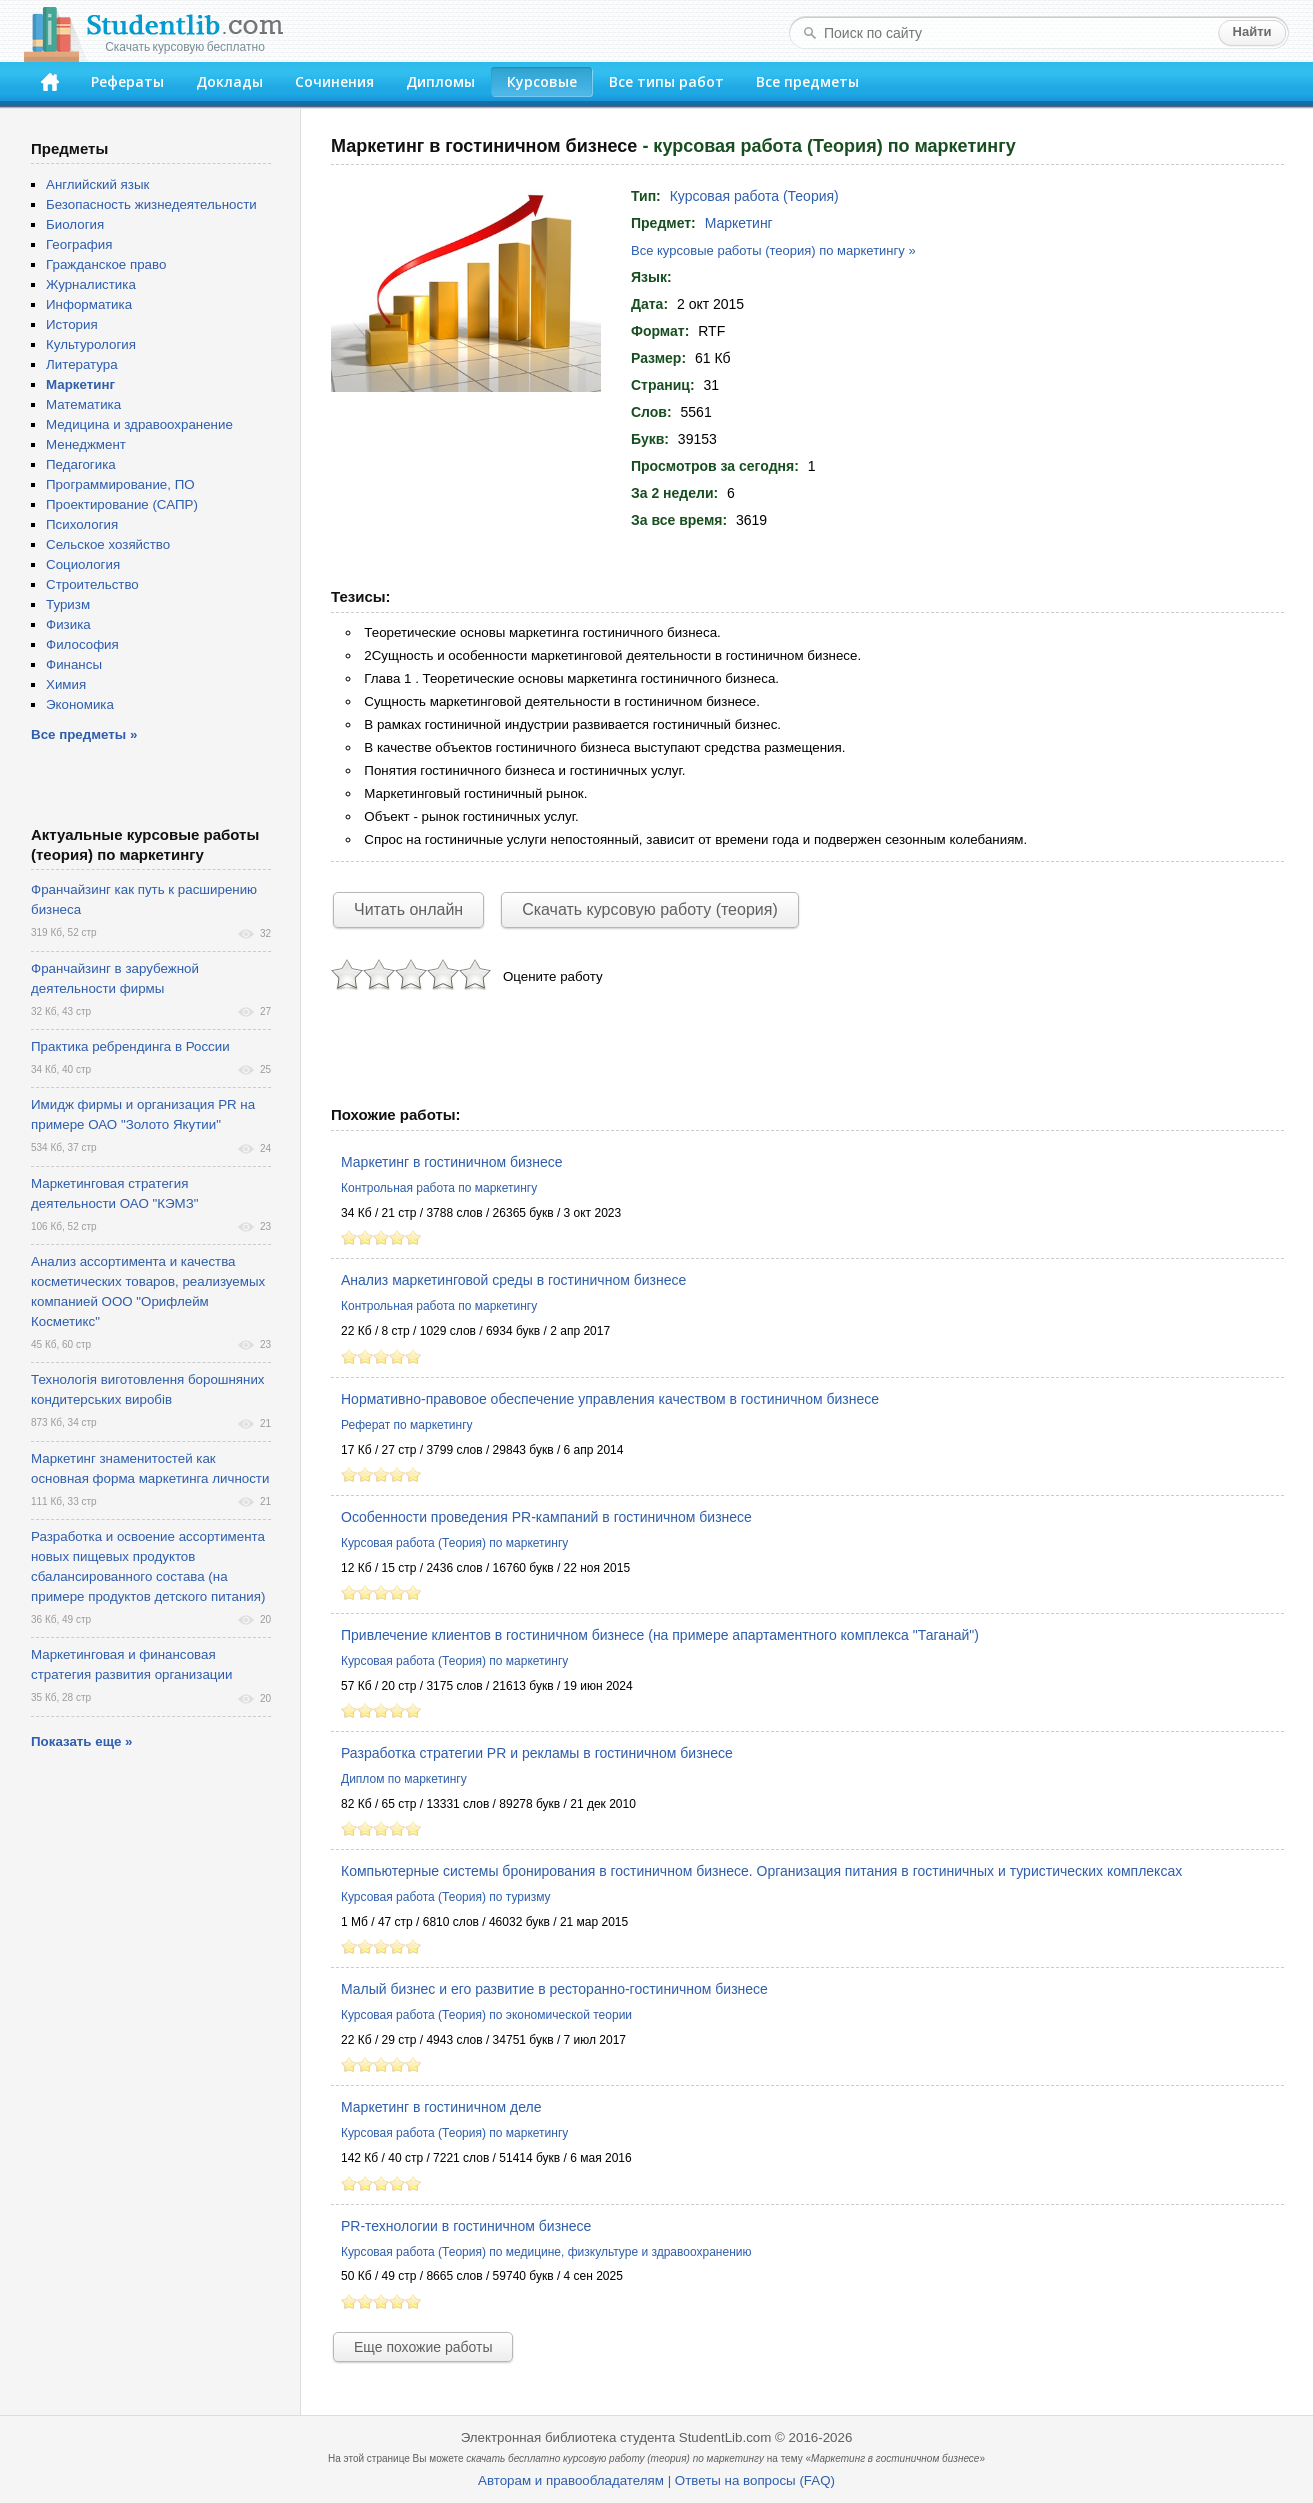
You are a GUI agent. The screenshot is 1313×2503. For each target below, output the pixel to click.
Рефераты (127, 81)
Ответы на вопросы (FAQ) (755, 2480)
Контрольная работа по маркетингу (439, 1188)
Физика (68, 624)
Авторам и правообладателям (571, 2480)
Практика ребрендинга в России (130, 1046)
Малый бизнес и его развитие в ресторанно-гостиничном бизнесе (554, 1989)
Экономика (80, 704)
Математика (83, 404)
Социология (83, 564)
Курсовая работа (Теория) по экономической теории (486, 2015)
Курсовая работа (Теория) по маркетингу (454, 1543)
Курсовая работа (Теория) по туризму (446, 1897)
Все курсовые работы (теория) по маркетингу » (773, 250)
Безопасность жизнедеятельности (151, 204)
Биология (75, 224)
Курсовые (542, 81)
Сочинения (334, 81)
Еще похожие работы (423, 2347)
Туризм (68, 604)
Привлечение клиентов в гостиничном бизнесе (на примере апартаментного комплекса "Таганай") (660, 1635)
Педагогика (81, 464)
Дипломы (440, 81)
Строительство (92, 584)
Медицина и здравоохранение (139, 424)
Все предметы (807, 81)
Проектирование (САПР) (122, 504)
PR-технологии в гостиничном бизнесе (466, 2226)
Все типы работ (666, 81)
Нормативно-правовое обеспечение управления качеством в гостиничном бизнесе (610, 1399)
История (72, 324)
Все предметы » (84, 734)
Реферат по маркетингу (407, 1425)
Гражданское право (106, 264)
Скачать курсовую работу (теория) (650, 909)
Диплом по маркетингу (404, 1779)
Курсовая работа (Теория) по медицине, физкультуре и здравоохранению (546, 2252)
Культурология (91, 344)
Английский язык (97, 184)
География (79, 244)
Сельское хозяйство (108, 544)
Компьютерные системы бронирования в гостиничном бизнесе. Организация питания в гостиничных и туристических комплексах (761, 1871)
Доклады (229, 81)
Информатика (89, 304)
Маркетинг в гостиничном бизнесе (452, 1162)
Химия (66, 684)
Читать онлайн (408, 909)
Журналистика (91, 284)
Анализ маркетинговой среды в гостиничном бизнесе (513, 1280)
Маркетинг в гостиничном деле (441, 2107)
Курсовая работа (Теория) (754, 196)
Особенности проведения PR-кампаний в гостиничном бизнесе (546, 1517)
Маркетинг (739, 223)
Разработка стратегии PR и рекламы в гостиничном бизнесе (537, 1753)
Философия (82, 644)
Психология (82, 524)
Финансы (74, 664)
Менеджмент (86, 444)
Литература (82, 364)
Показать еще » (81, 1741)
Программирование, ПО (120, 484)
